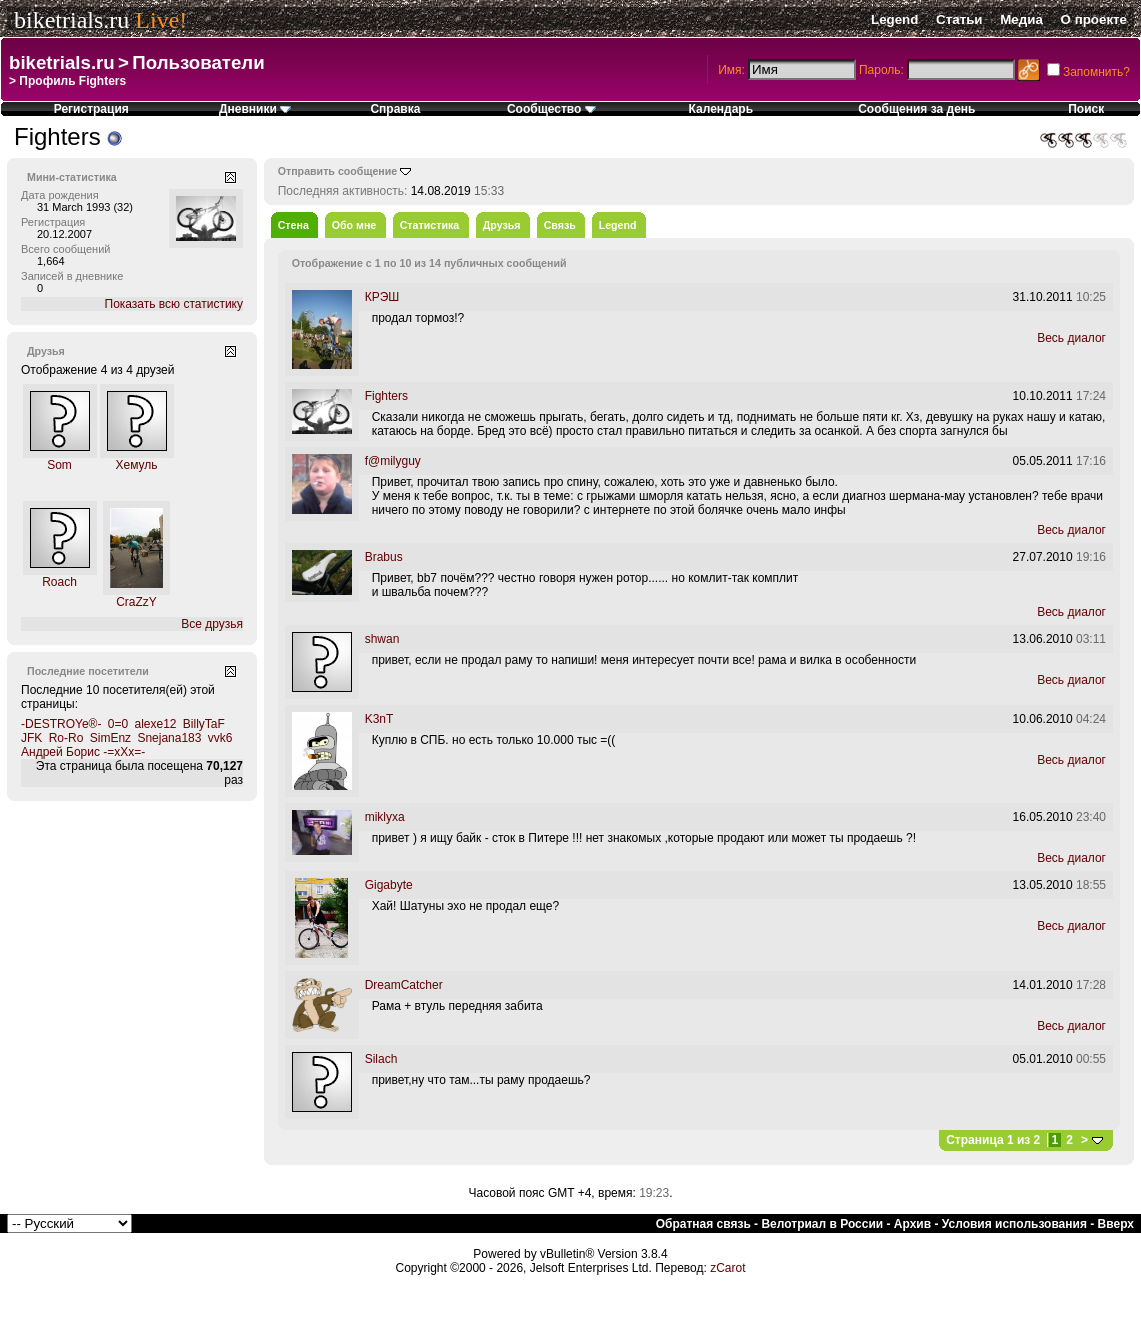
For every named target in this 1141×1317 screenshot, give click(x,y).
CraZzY (136, 602)
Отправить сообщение (338, 171)
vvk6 (220, 738)
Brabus (384, 557)
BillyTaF (204, 724)
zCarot (727, 1268)
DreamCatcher (404, 985)
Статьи (959, 19)
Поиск (1086, 109)
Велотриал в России (822, 1224)
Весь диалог (1071, 338)
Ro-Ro (66, 738)
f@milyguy (393, 461)
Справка (395, 109)
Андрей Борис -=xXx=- (83, 752)
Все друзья (212, 624)
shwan (382, 639)
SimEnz (110, 738)
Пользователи (198, 62)
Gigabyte (389, 885)
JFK (31, 738)
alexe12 (155, 724)
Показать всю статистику (174, 304)
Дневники (255, 109)
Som (59, 465)
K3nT (379, 719)
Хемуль (136, 465)
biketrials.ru (71, 20)
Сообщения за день (916, 109)
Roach (59, 582)
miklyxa (385, 817)
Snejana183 (169, 738)
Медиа (1021, 19)
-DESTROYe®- (61, 724)
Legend (894, 19)
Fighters (386, 396)
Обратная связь (703, 1224)
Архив (912, 1224)
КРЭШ (382, 297)
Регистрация (91, 109)
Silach (381, 1059)
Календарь (721, 109)
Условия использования (1014, 1224)
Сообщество (551, 109)
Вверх (1116, 1224)
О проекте (1094, 19)
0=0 (118, 724)
